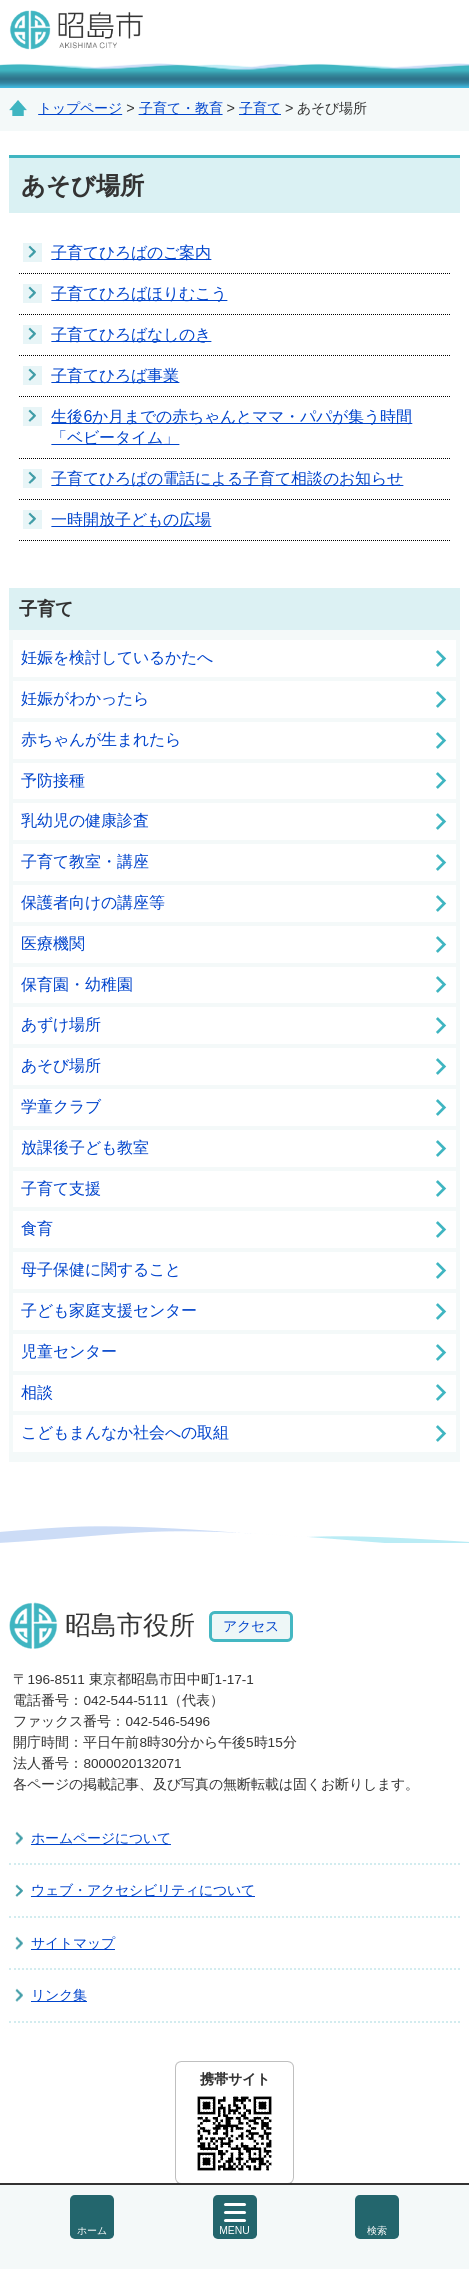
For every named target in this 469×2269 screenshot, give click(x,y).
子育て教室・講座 (85, 861)
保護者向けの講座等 (93, 902)
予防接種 (53, 780)
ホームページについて (101, 1838)
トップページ (80, 108)
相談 (37, 1392)
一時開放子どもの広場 (131, 519)
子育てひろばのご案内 (131, 252)
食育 (37, 1228)
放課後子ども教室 (85, 1147)
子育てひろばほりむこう (139, 293)
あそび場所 (61, 1065)
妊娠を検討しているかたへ (117, 657)
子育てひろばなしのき (131, 334)
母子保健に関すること (101, 1269)
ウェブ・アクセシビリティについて (143, 1890)
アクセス (251, 1627)
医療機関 (53, 943)
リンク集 (59, 1995)
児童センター (69, 1351)
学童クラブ (61, 1106)
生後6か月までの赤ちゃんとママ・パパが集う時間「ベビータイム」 (231, 427)
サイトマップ (73, 1943)
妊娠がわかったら (85, 698)
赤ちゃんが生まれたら (101, 739)
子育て (260, 108)
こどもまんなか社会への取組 (125, 1432)
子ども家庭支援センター (109, 1310)
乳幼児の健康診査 (85, 820)
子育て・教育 (181, 108)
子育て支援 (61, 1188)
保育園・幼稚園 (77, 984)
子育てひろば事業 (115, 375)
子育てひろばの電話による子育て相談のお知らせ (227, 478)
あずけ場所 (61, 1024)
